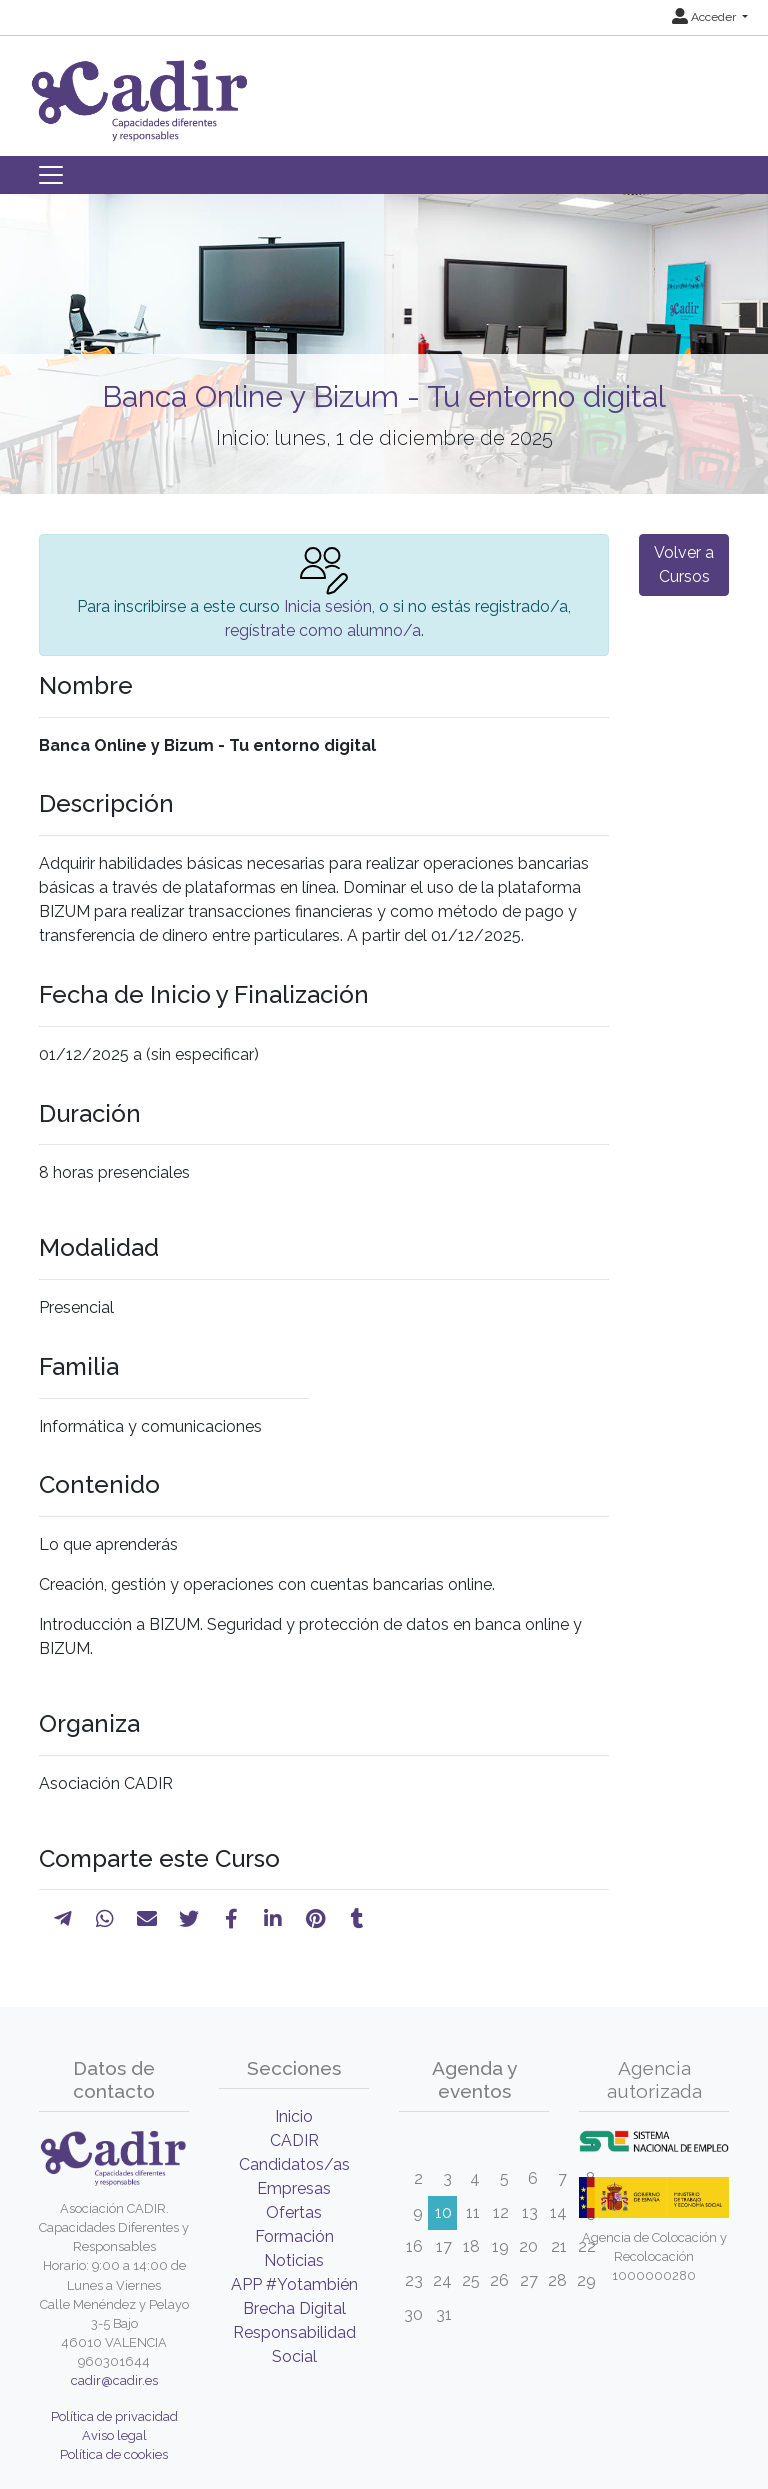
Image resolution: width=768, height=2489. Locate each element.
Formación (294, 2236)
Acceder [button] (705, 17)
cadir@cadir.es (114, 2380)
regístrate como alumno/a (323, 630)
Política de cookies (114, 2454)
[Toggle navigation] (51, 175)
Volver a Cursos (684, 564)
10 (443, 2212)
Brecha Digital (294, 2308)
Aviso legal (114, 2435)
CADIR (294, 2140)
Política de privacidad (114, 2416)
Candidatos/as (294, 2164)
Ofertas (294, 2212)
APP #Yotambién (294, 2284)
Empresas (294, 2188)
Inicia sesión (328, 606)
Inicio (294, 2116)
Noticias (294, 2260)
